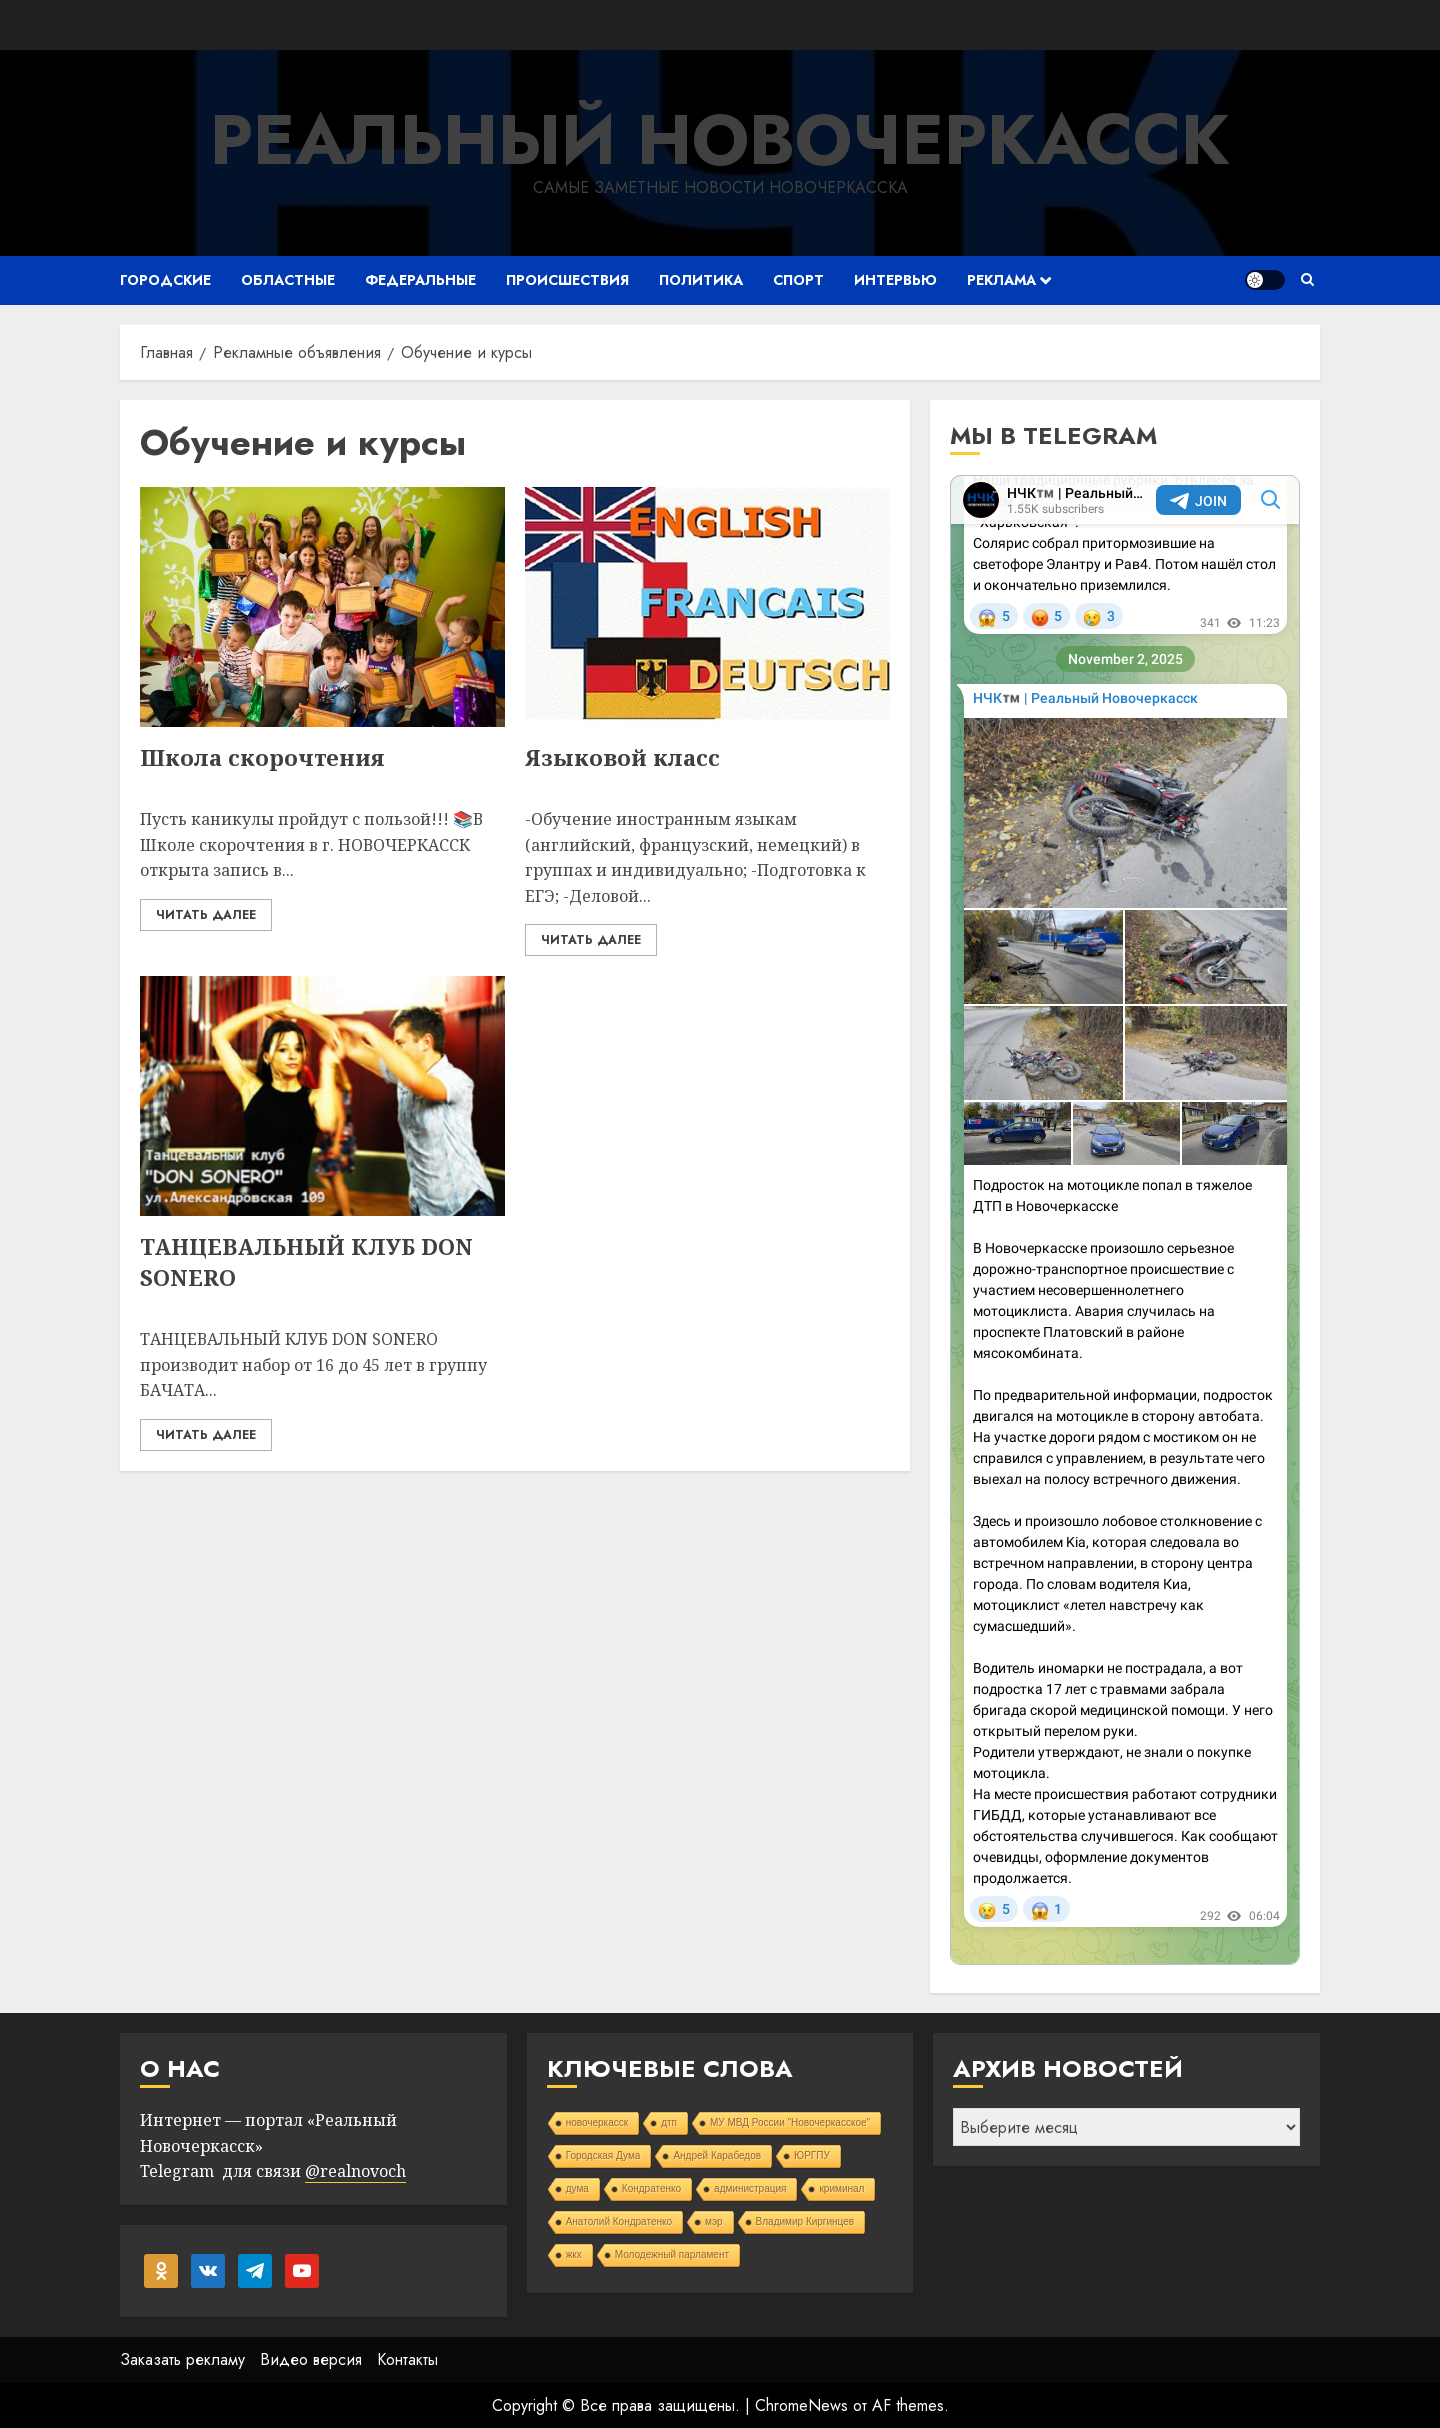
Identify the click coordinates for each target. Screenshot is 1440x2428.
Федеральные (420, 280)
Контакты (407, 2359)
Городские (165, 280)
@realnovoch (355, 2171)
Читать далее (206, 915)
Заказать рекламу (182, 2359)
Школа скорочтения (262, 757)
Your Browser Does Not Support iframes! (1125, 1220)
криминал (841, 2188)
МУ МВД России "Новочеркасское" (790, 2122)
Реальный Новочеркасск (720, 139)
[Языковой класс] (707, 607)
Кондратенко (651, 2188)
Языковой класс (622, 757)
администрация (750, 2188)
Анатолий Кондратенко (619, 2221)
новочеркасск (597, 2122)
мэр (714, 2221)
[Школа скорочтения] (322, 607)
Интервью (895, 280)
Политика (701, 280)
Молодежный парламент (672, 2254)
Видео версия (311, 2359)
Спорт (798, 280)
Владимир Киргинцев (805, 2221)
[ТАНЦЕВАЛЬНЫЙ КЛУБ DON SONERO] (322, 1096)
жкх (574, 2254)
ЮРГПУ (812, 2155)
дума (577, 2188)
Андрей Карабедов (717, 2155)
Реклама (1001, 280)
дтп (669, 2122)
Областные (288, 280)
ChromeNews (801, 2405)
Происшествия (567, 280)
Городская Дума (603, 2155)
